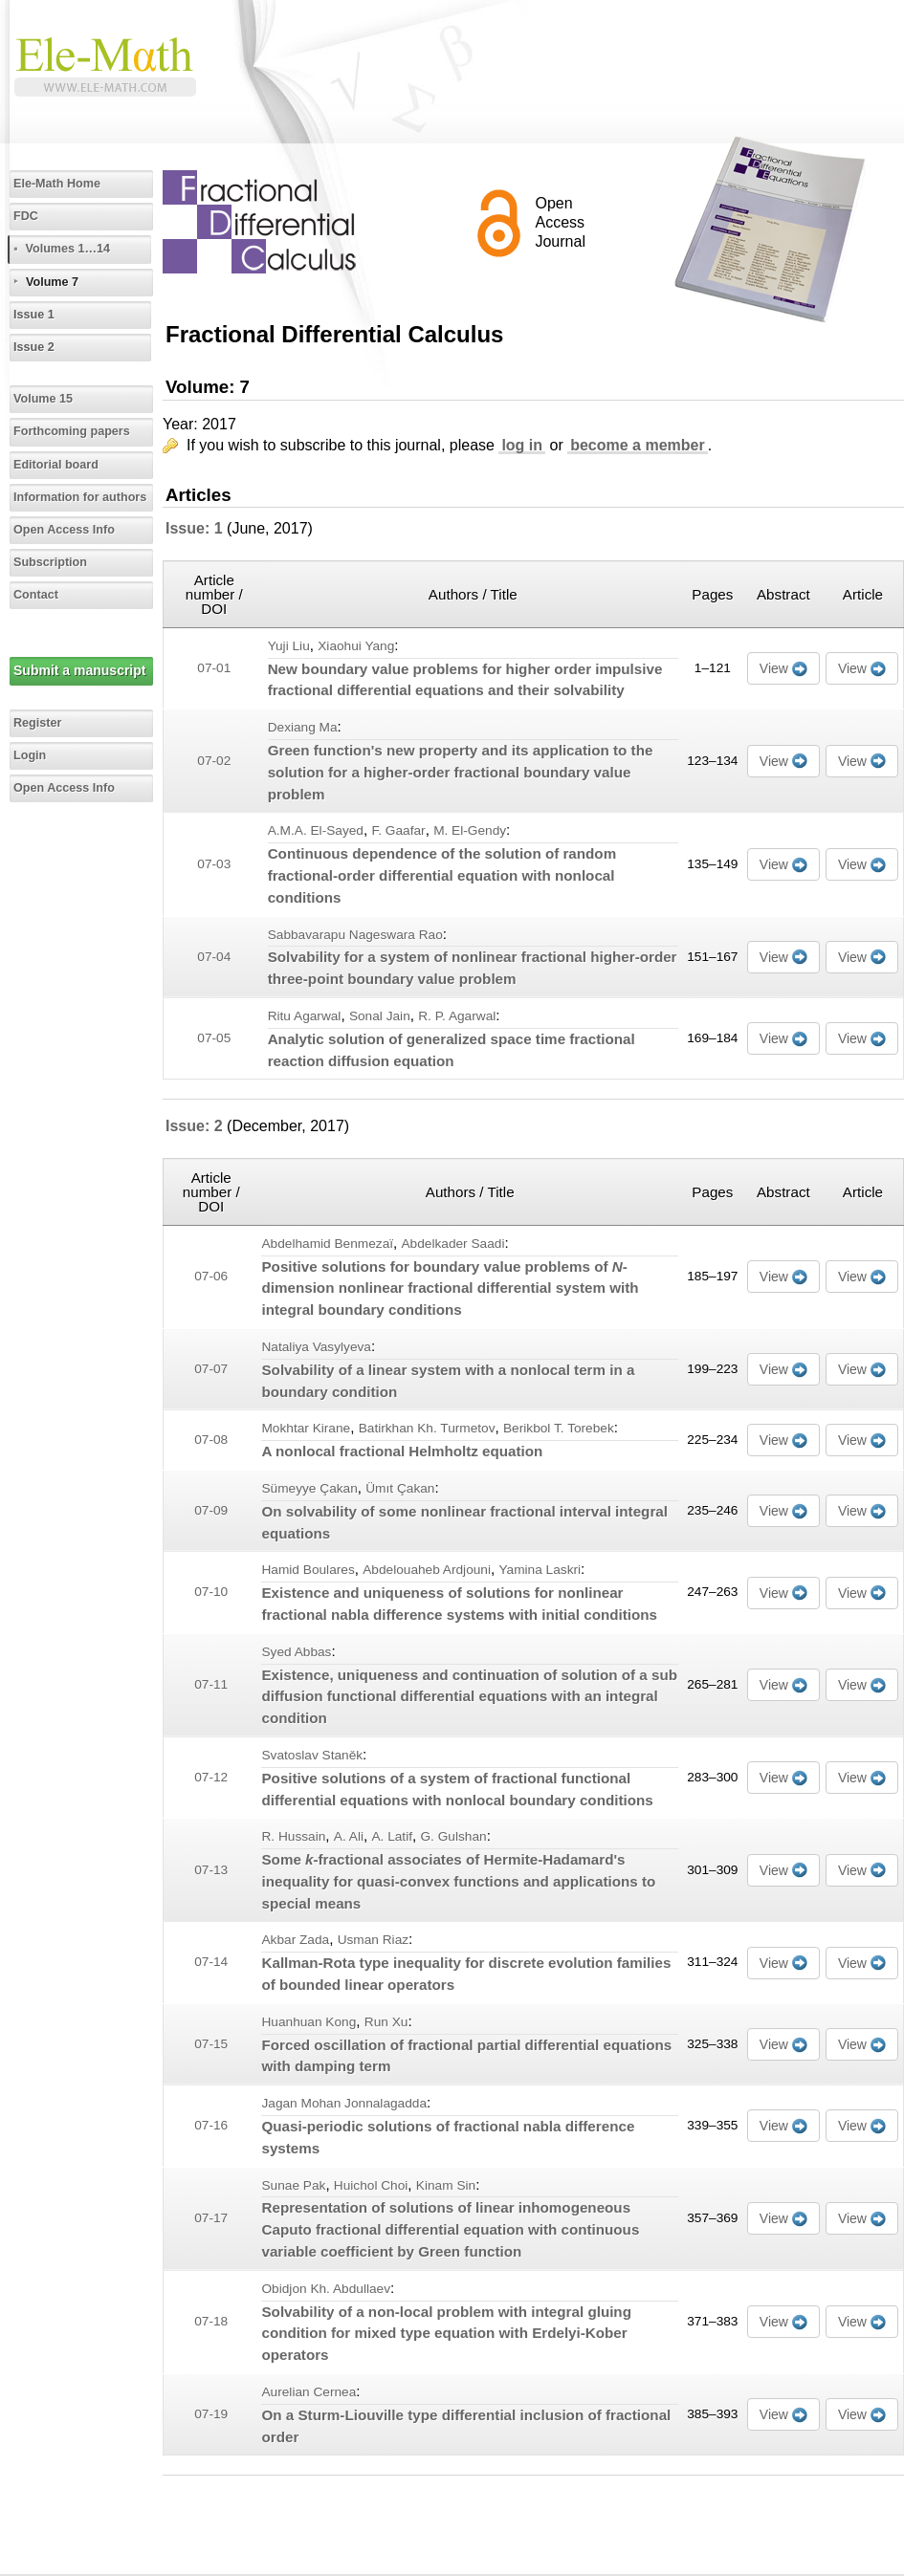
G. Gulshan (453, 1836)
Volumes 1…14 (67, 248)
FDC (25, 216)
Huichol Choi (371, 2185)
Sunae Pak (293, 2185)
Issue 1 (34, 314)
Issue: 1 (194, 528)
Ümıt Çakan (399, 1488)
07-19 (211, 2414)
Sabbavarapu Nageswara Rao (355, 935)
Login (29, 755)
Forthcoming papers (71, 431)
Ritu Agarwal (305, 1016)
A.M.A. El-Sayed (316, 830)
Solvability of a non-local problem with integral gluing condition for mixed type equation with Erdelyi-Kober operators (445, 2333)
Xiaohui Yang (356, 646)
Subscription (50, 562)
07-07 (211, 1369)
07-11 (211, 1684)
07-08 (211, 1439)
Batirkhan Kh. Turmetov (427, 1428)
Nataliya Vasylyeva (316, 1347)
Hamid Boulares (307, 1569)
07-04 (214, 957)
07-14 (211, 1961)
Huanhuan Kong (308, 2022)
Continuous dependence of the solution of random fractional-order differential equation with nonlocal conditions (442, 875)
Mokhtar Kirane (305, 1428)
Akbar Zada (295, 1939)
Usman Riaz (373, 1939)
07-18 (211, 2321)
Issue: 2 (194, 1126)
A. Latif (391, 1836)
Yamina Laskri (539, 1569)
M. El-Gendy (469, 830)
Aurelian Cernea (308, 2392)
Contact (35, 594)
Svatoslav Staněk (312, 1755)
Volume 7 (52, 282)
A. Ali (349, 1836)
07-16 (211, 2125)
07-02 (214, 760)
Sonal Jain (379, 1016)
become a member (637, 445)
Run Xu (386, 2022)
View (774, 668)
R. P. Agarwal (457, 1016)
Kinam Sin (445, 2185)
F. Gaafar (398, 830)
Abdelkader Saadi (453, 1243)
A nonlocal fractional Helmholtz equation (401, 1451)
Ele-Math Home (56, 183)
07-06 (211, 1276)
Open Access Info (64, 529)
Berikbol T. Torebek (558, 1428)
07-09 (211, 1510)
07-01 (214, 668)
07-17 (211, 2218)
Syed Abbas (296, 1652)
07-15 (211, 2044)
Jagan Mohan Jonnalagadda (344, 2103)
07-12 (211, 1777)
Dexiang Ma (303, 727)
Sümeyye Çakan (309, 1488)
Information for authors (79, 497)
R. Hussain (293, 1836)
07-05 (214, 1038)
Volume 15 (43, 398)
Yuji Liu (289, 646)
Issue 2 (34, 347)
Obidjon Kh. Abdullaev (325, 2288)
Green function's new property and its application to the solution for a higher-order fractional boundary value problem (460, 772)
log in (521, 445)
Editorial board (56, 464)
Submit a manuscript (79, 670)
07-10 (211, 1591)
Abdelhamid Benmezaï (327, 1243)
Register (37, 723)
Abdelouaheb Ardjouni (427, 1569)
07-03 (214, 864)
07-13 (211, 1870)
